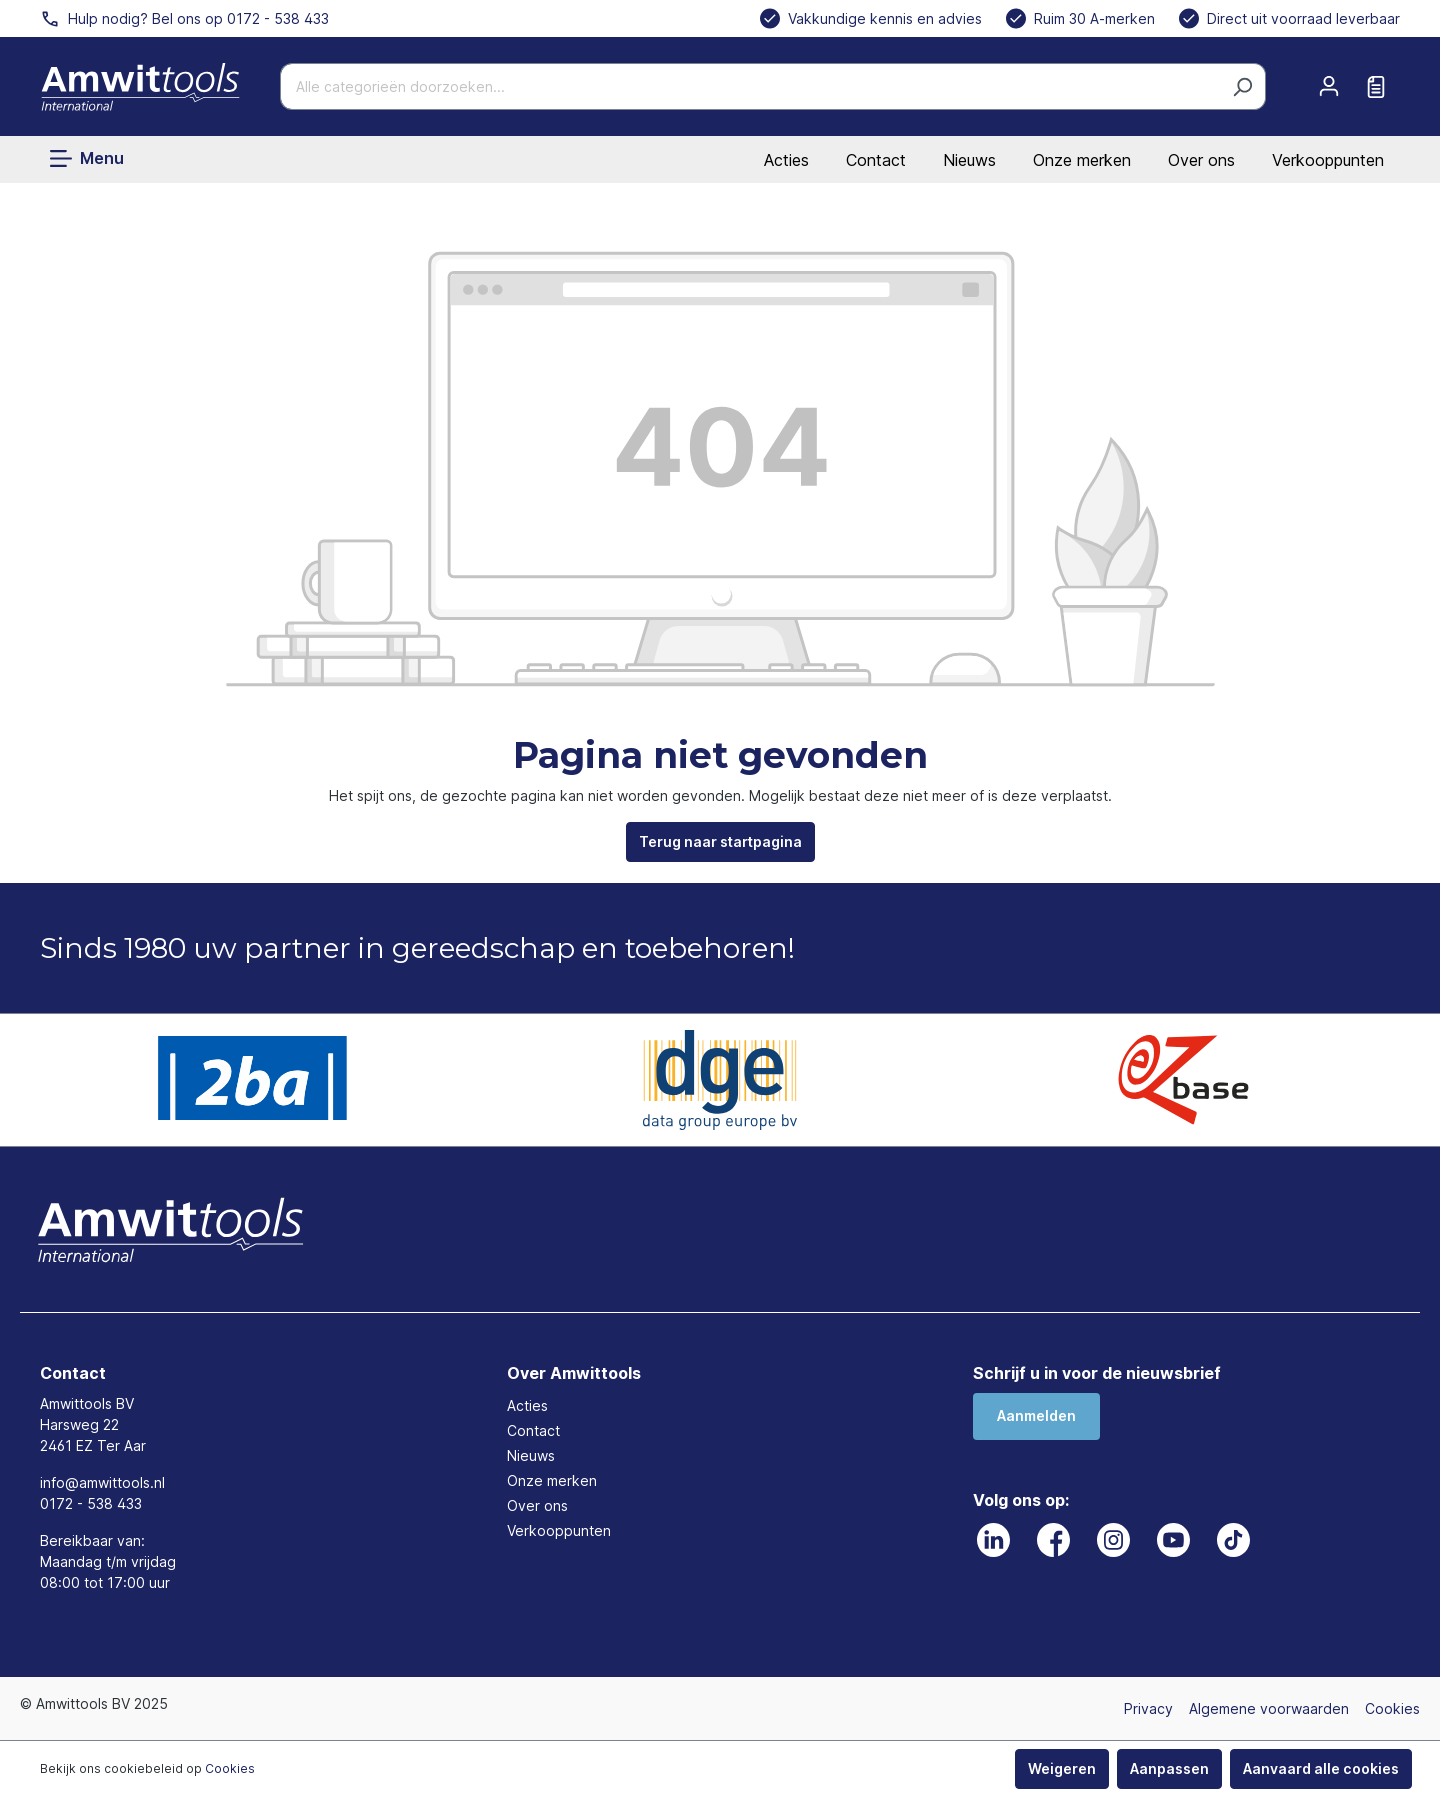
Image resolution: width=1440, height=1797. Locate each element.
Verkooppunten (1328, 160)
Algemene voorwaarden (1269, 1708)
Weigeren (1062, 1768)
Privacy (1148, 1708)
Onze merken (1082, 160)
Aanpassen (1169, 1768)
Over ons (1201, 160)
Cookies (1392, 1708)
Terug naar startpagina (720, 841)
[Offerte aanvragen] (1376, 87)
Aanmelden (1036, 1415)
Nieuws (969, 160)
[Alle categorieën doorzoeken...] (750, 86)
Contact (876, 160)
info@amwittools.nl (102, 1482)
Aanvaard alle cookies (1321, 1768)
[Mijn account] (1329, 86)
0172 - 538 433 (91, 1503)
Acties (786, 160)
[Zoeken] (1242, 86)
